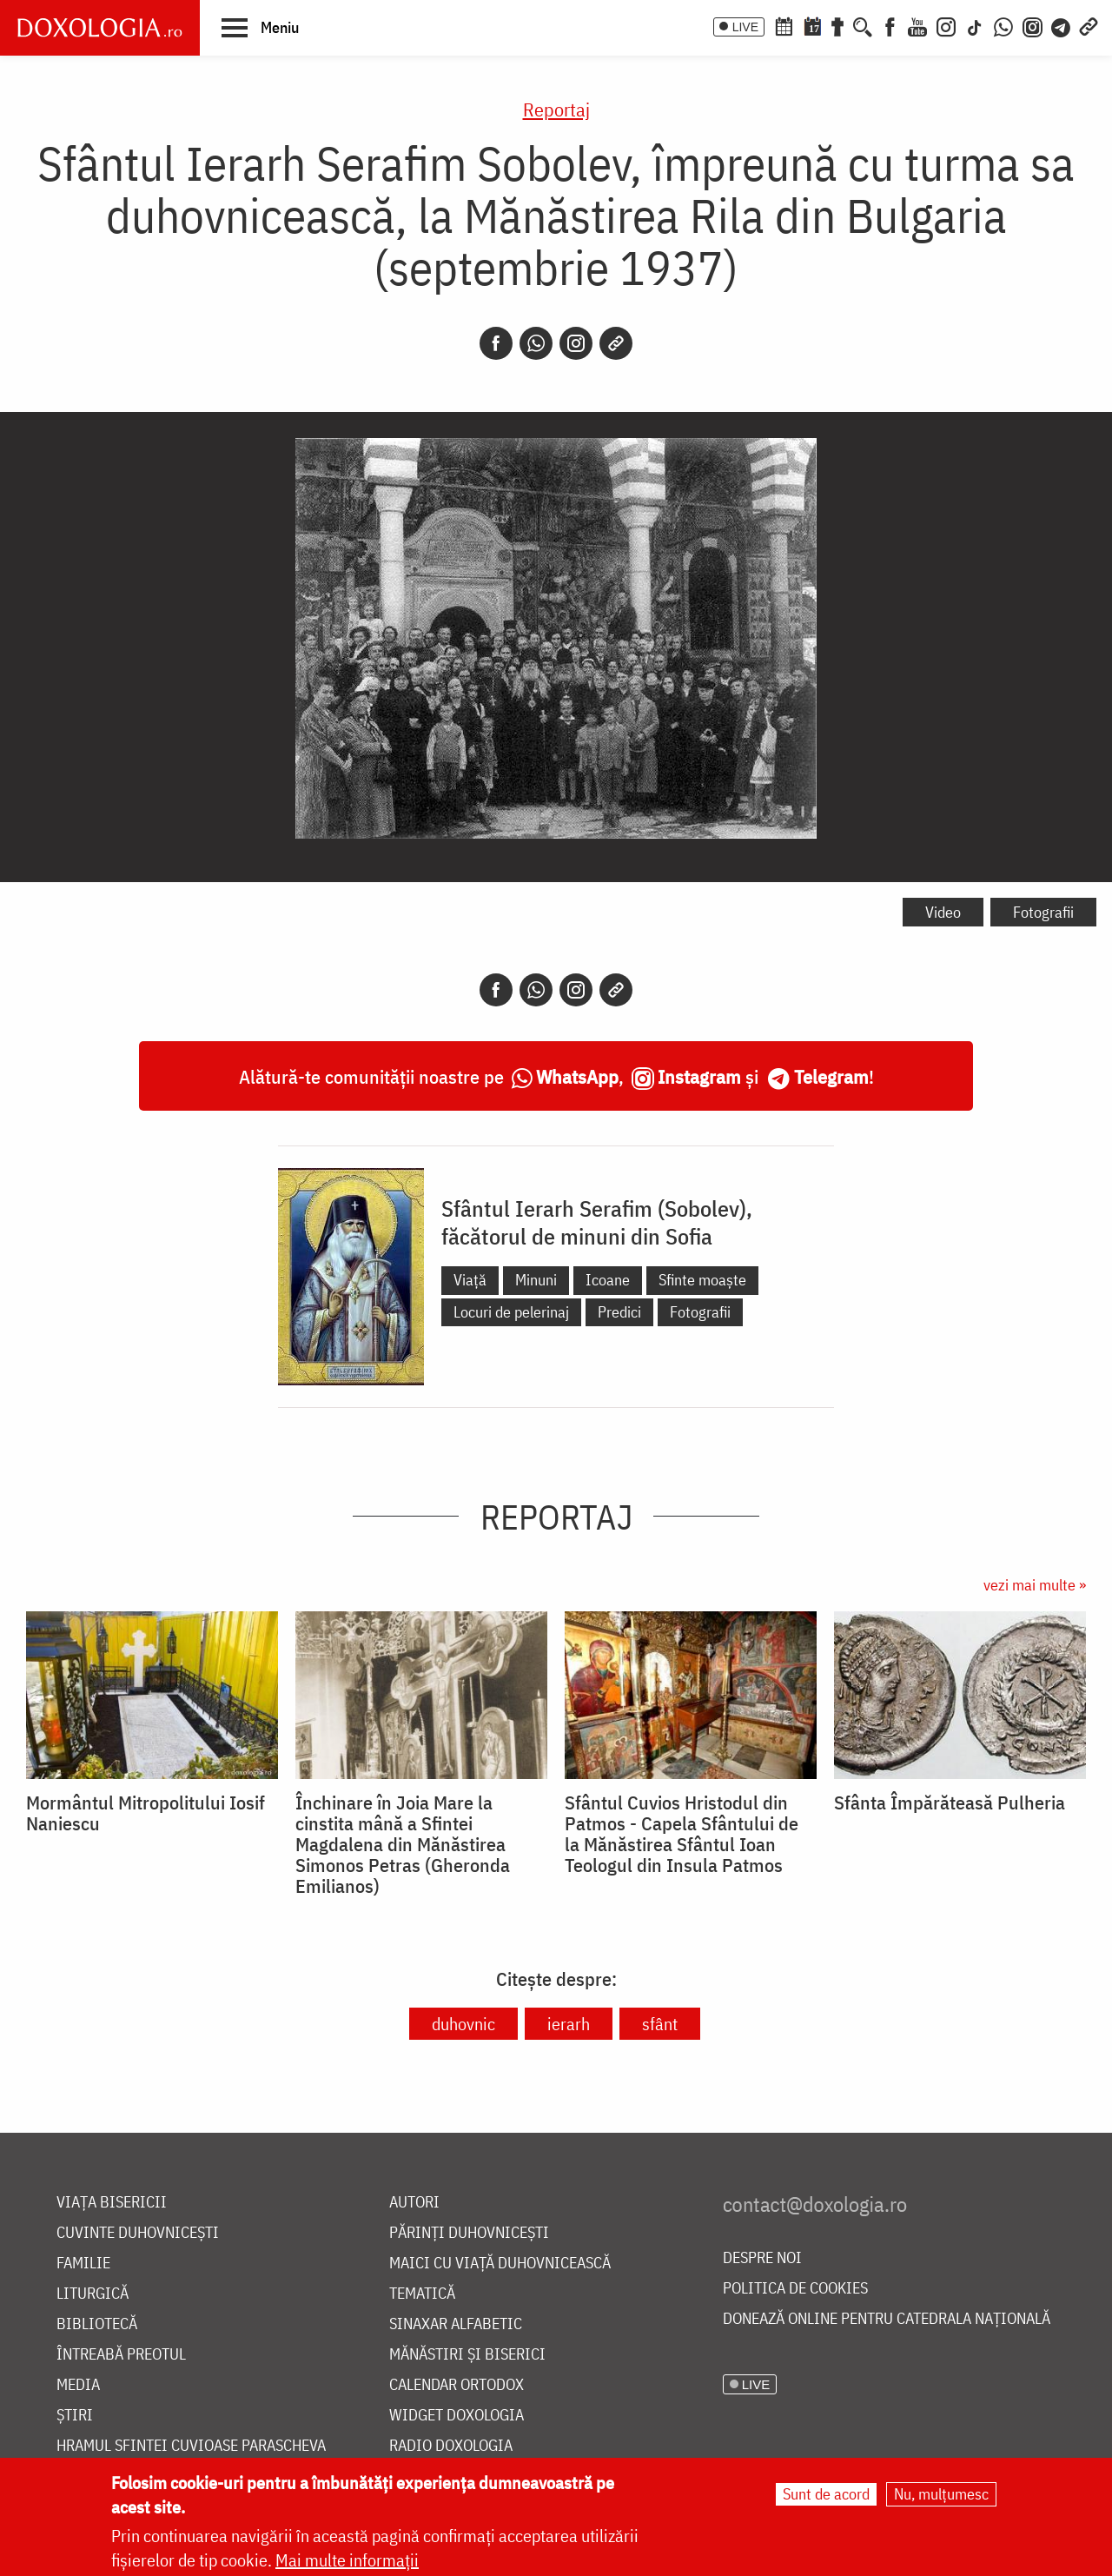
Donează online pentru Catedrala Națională (886, 2319)
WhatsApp (577, 1076)
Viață (469, 1280)
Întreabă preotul (121, 2355)
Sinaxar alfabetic (455, 2324)
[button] (260, 27)
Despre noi (762, 2258)
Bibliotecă (96, 2324)
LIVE (745, 27)
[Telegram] (1061, 25)
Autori (414, 2203)
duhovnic (463, 2023)
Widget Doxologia (456, 2416)
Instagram (699, 1076)
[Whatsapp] (536, 343)
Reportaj (556, 109)
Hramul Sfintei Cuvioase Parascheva (191, 2446)
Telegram (831, 1076)
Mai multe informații (347, 2560)
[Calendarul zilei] (812, 25)
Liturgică (92, 2294)
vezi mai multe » (1034, 1585)
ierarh (568, 2023)
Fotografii (1043, 912)
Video (943, 912)
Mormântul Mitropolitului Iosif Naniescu (145, 1813)
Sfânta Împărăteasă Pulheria (949, 1802)
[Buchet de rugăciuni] (837, 25)
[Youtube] (917, 25)
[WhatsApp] (1003, 25)
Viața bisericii (111, 2203)
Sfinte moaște (702, 1280)
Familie (83, 2263)
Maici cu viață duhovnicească (500, 2263)
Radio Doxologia (451, 2446)
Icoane (608, 1280)
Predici (619, 1312)
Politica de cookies (795, 2289)
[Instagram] (946, 25)
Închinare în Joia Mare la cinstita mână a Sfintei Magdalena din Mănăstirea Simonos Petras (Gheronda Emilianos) (402, 1844)
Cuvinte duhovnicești (137, 2233)
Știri (74, 2416)
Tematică (422, 2294)
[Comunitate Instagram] (1032, 25)
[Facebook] (890, 25)
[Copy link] (615, 343)
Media (78, 2385)
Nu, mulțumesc (941, 2494)
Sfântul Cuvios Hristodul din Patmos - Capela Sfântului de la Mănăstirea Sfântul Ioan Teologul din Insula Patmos (681, 1834)
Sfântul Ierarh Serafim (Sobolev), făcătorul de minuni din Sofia (596, 1222)
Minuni (536, 1280)
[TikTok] (975, 25)
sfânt (660, 2023)
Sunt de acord (826, 2494)
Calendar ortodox (456, 2385)
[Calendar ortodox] (783, 25)
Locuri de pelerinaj (511, 1312)
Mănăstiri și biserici (467, 2355)
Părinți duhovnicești (469, 2233)
